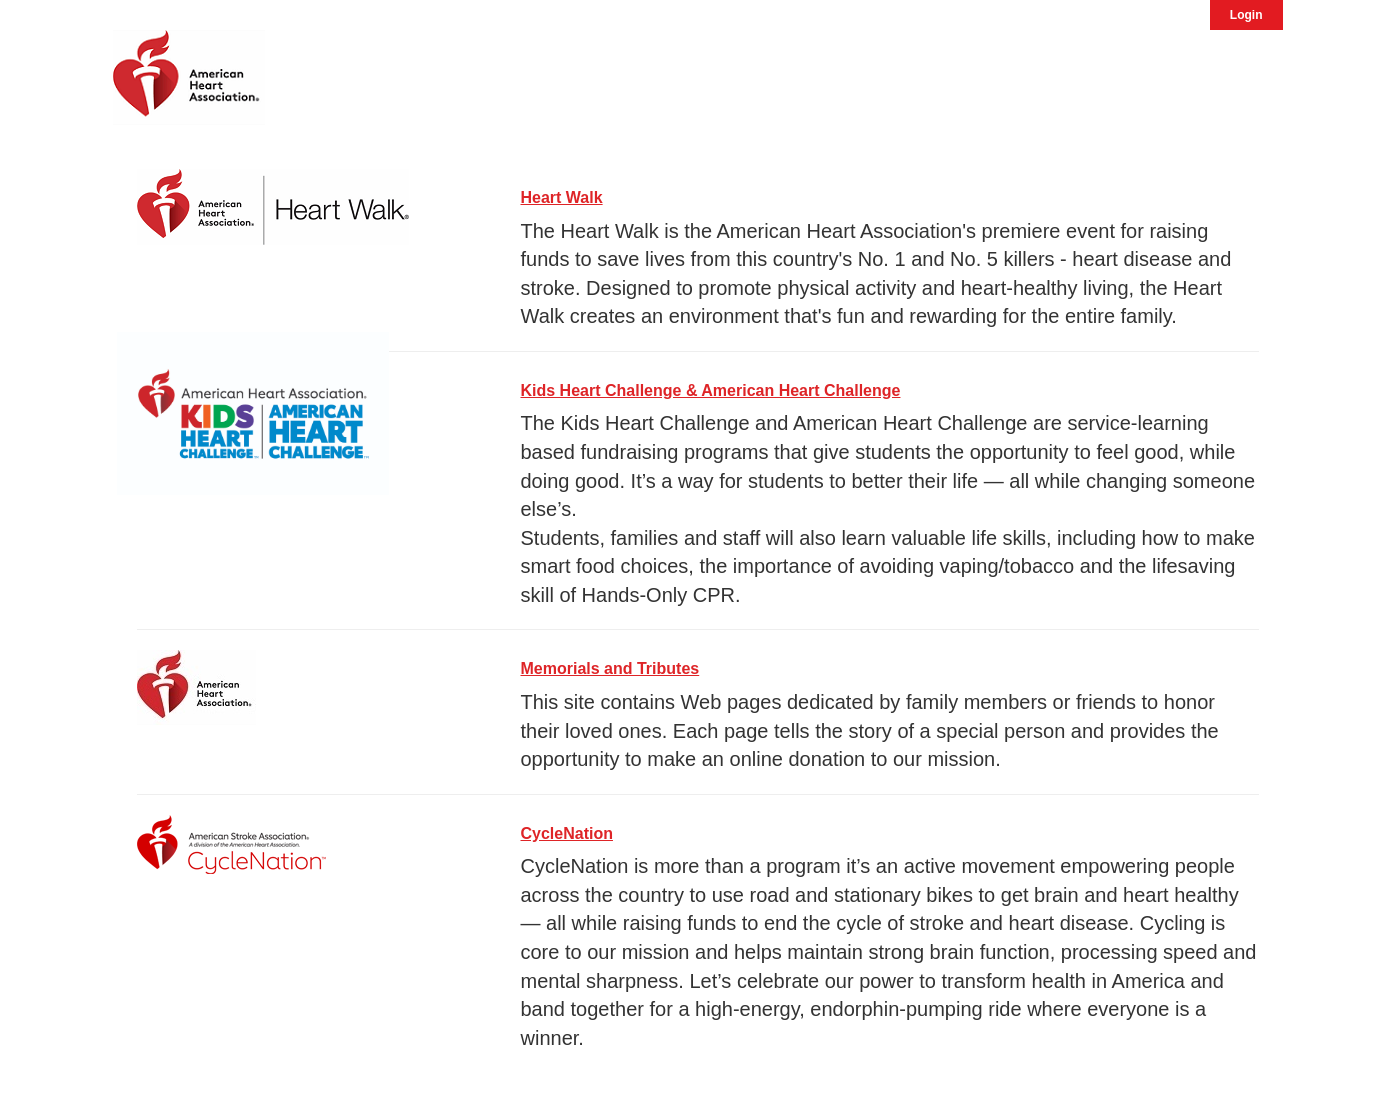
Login (1246, 15)
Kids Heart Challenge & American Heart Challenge (711, 390)
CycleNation (567, 833)
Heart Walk (562, 197)
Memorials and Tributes (610, 668)
